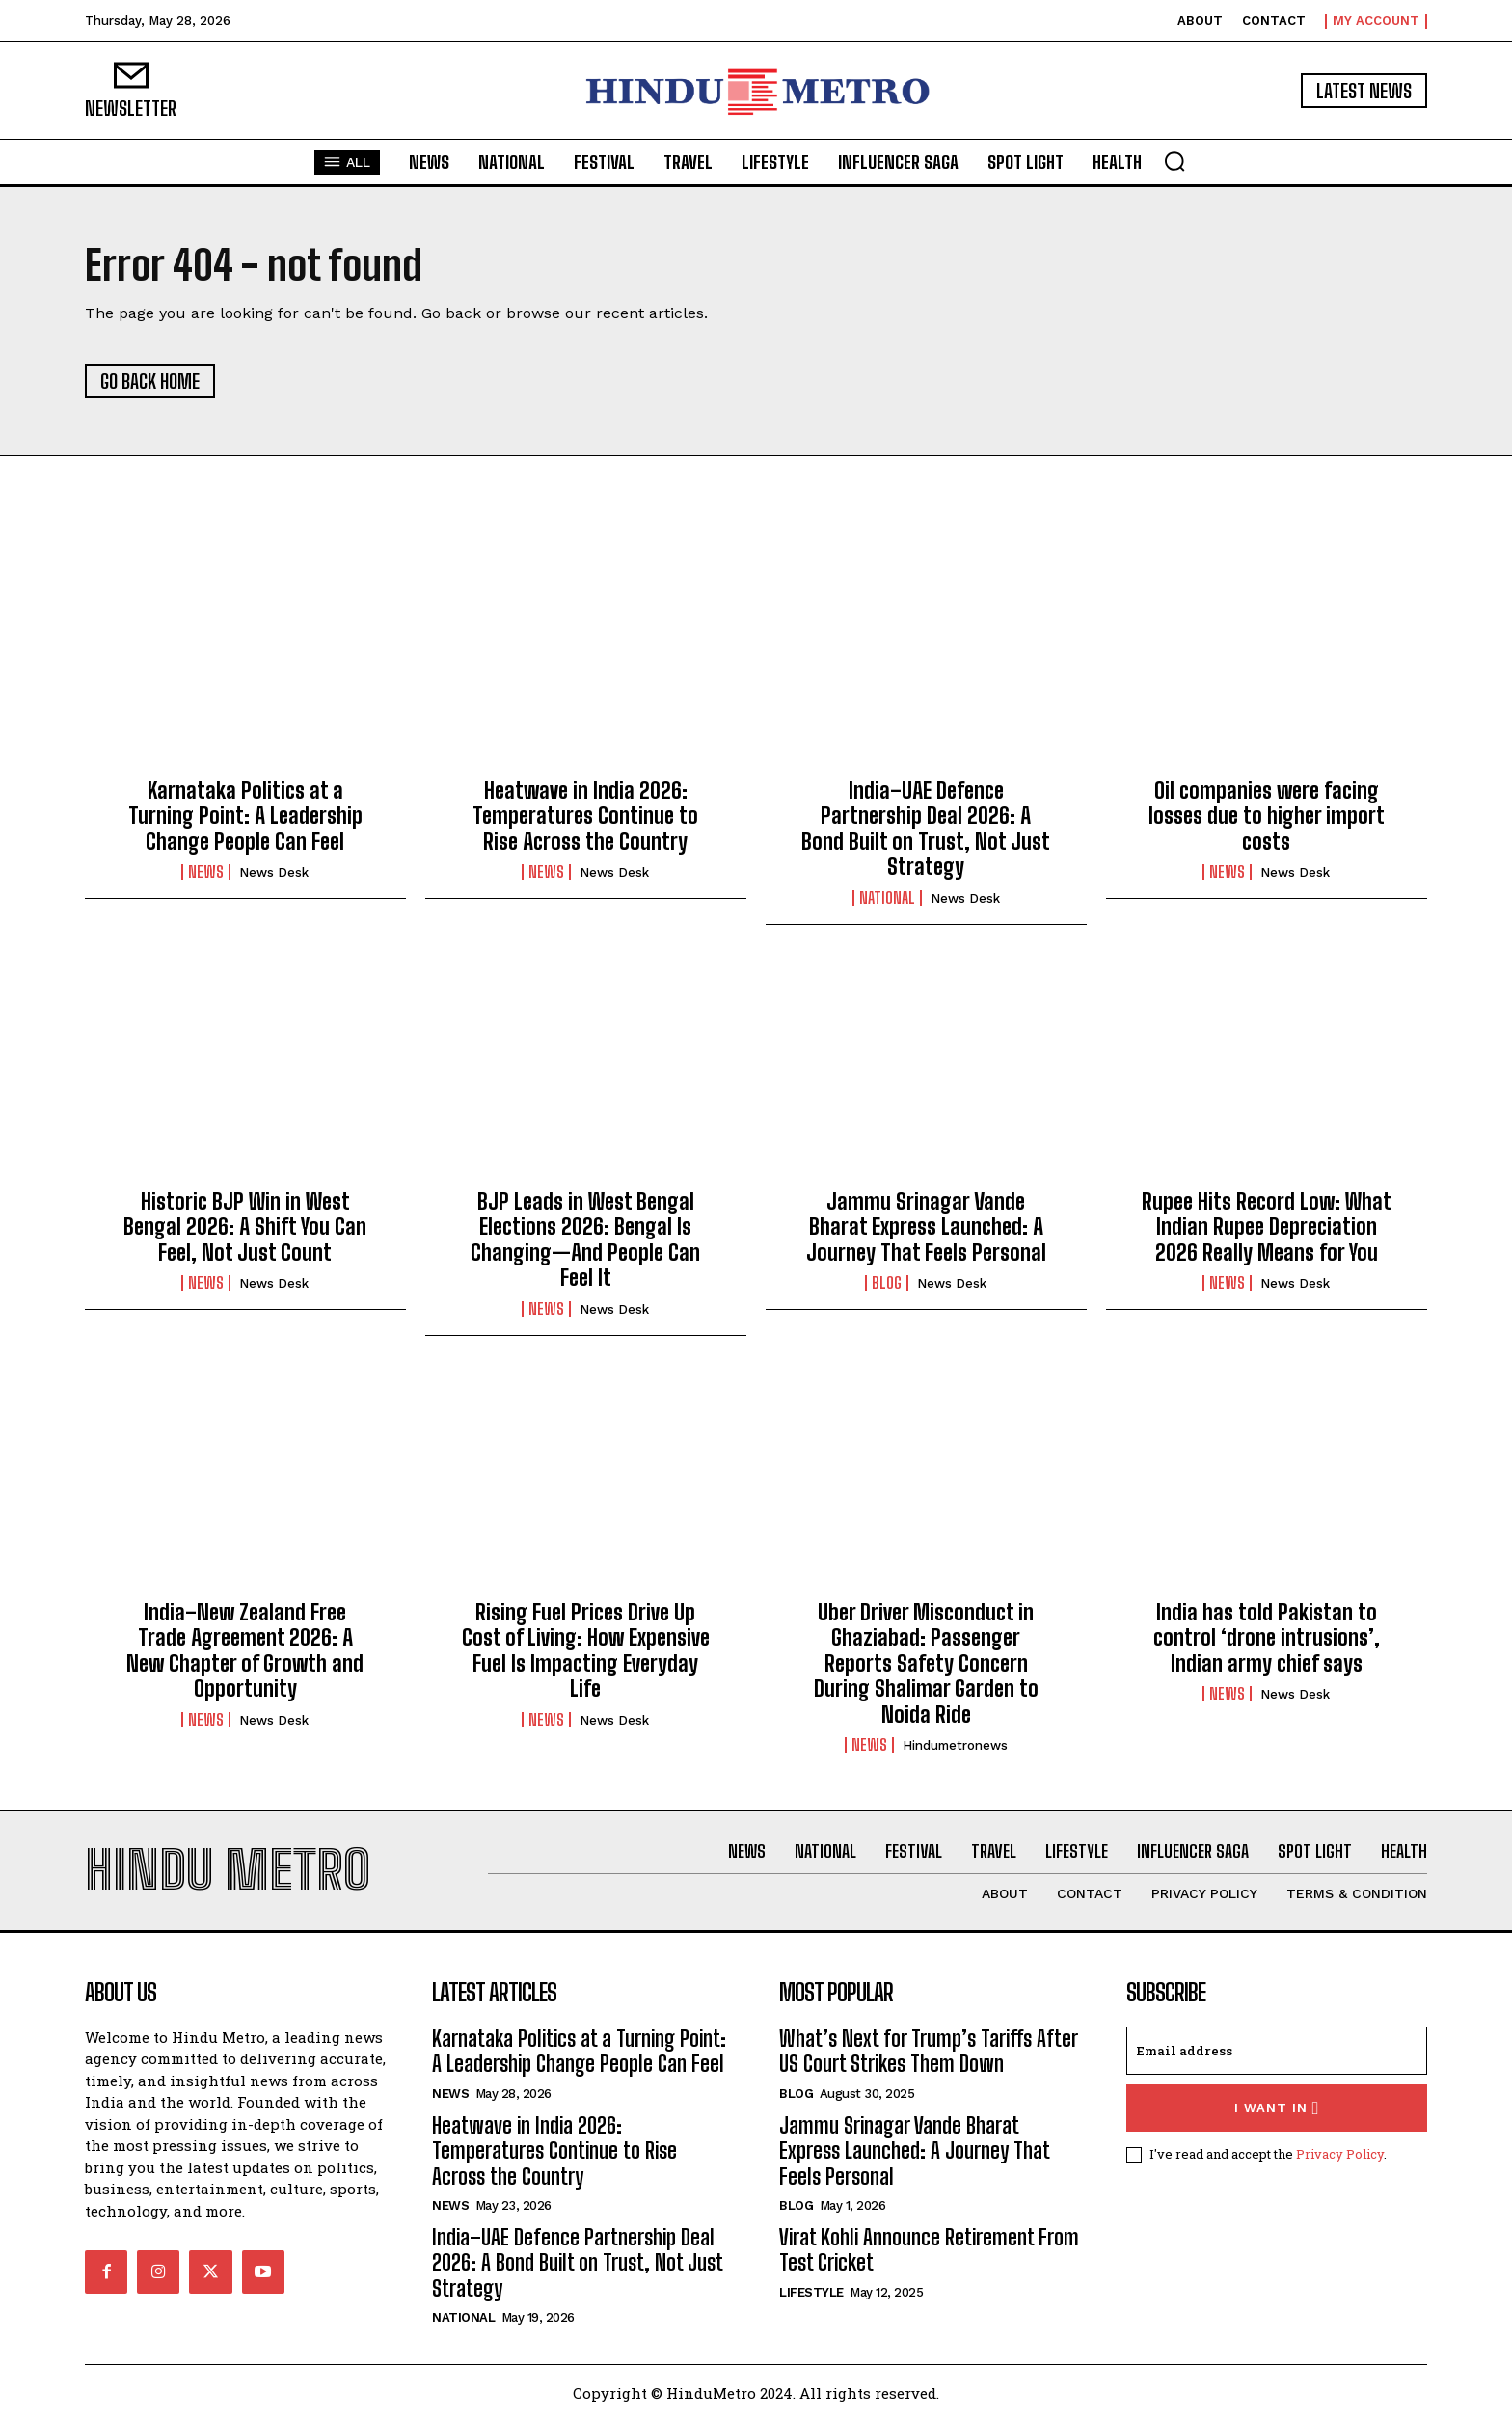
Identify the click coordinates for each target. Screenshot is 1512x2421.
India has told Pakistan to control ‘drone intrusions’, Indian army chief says (1266, 1637)
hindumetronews (955, 1745)
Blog (887, 1283)
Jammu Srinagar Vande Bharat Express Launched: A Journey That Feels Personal (926, 1226)
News (206, 872)
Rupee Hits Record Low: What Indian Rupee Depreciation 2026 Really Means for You (1266, 1226)
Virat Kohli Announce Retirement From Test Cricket (929, 2249)
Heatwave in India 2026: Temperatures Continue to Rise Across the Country (585, 816)
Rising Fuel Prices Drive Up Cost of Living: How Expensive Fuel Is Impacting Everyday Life (586, 1650)
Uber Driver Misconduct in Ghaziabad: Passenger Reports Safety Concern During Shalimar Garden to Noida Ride (926, 1663)
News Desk (274, 872)
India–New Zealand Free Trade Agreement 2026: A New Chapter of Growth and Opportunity (245, 1650)
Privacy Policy (1340, 2154)
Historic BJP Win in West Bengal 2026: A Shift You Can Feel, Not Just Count (244, 1226)
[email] (1276, 2051)
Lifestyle (811, 2292)
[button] (1174, 161)
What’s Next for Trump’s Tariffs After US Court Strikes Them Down (928, 2051)
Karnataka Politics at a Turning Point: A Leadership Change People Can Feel (245, 816)
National (887, 898)
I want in (1277, 2108)
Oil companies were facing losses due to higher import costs (1266, 816)
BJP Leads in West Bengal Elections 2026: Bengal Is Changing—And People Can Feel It (585, 1239)
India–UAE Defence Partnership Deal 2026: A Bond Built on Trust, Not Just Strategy (925, 828)
